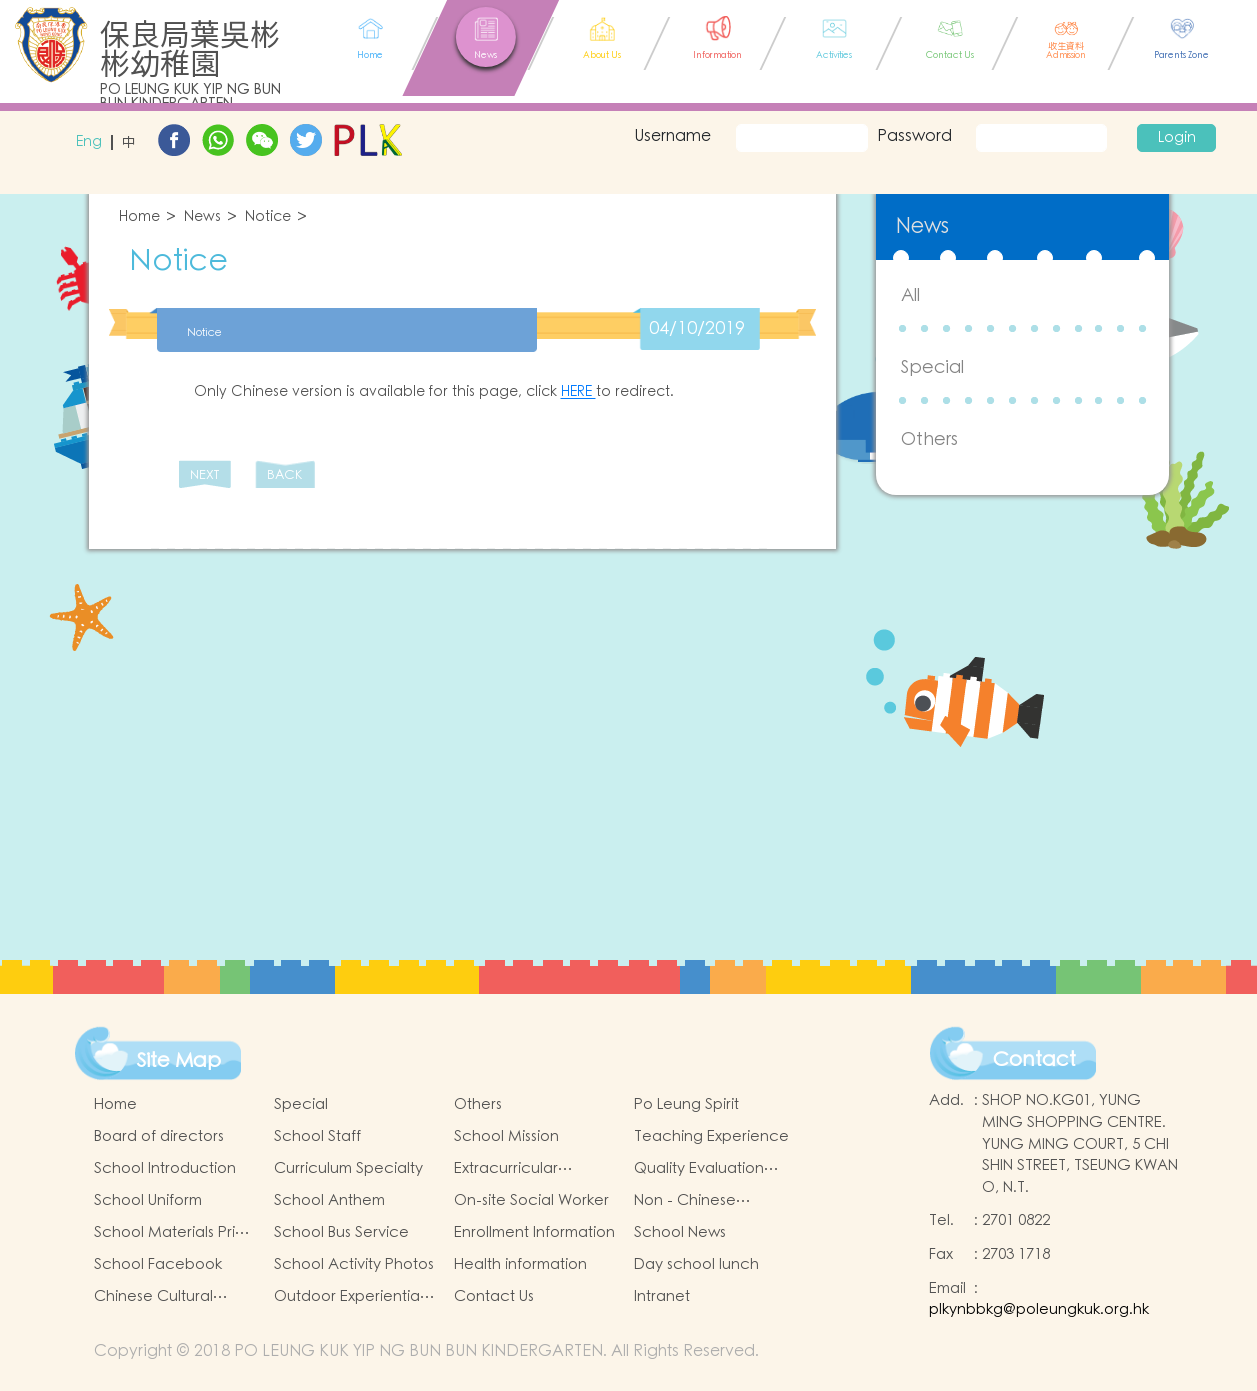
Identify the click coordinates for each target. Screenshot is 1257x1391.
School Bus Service (341, 1232)
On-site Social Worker (531, 1200)
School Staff (317, 1136)
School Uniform (148, 1200)
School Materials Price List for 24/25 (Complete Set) (174, 1233)
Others (929, 439)
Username (670, 136)
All (910, 295)
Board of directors (159, 1136)
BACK (284, 475)
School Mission (506, 1136)
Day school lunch (696, 1264)
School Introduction (165, 1168)
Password (914, 136)
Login (1177, 138)
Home (139, 217)
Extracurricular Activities (506, 1169)
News (202, 217)
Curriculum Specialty (348, 1168)
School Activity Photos (354, 1264)
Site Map (179, 1061)
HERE (578, 392)
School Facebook (158, 1264)
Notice (268, 217)
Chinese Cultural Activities (153, 1297)
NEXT (204, 475)
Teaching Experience (711, 1136)
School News (680, 1232)
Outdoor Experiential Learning (348, 1297)
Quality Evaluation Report (699, 1169)
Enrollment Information (534, 1232)
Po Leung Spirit (686, 1104)
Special (932, 367)
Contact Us (494, 1296)
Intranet (662, 1296)
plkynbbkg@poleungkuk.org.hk (1039, 1309)
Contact (1034, 1060)
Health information (520, 1264)
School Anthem (329, 1200)
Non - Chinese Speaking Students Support (700, 1201)
